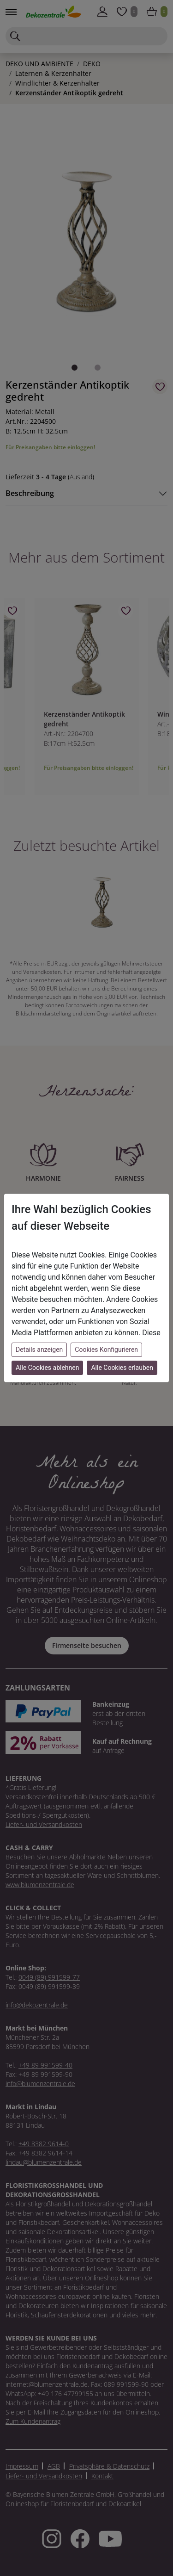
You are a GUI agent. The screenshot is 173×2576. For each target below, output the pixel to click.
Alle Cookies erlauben (122, 1367)
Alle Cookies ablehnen (47, 1367)
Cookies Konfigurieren (106, 1349)
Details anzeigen (39, 1349)
